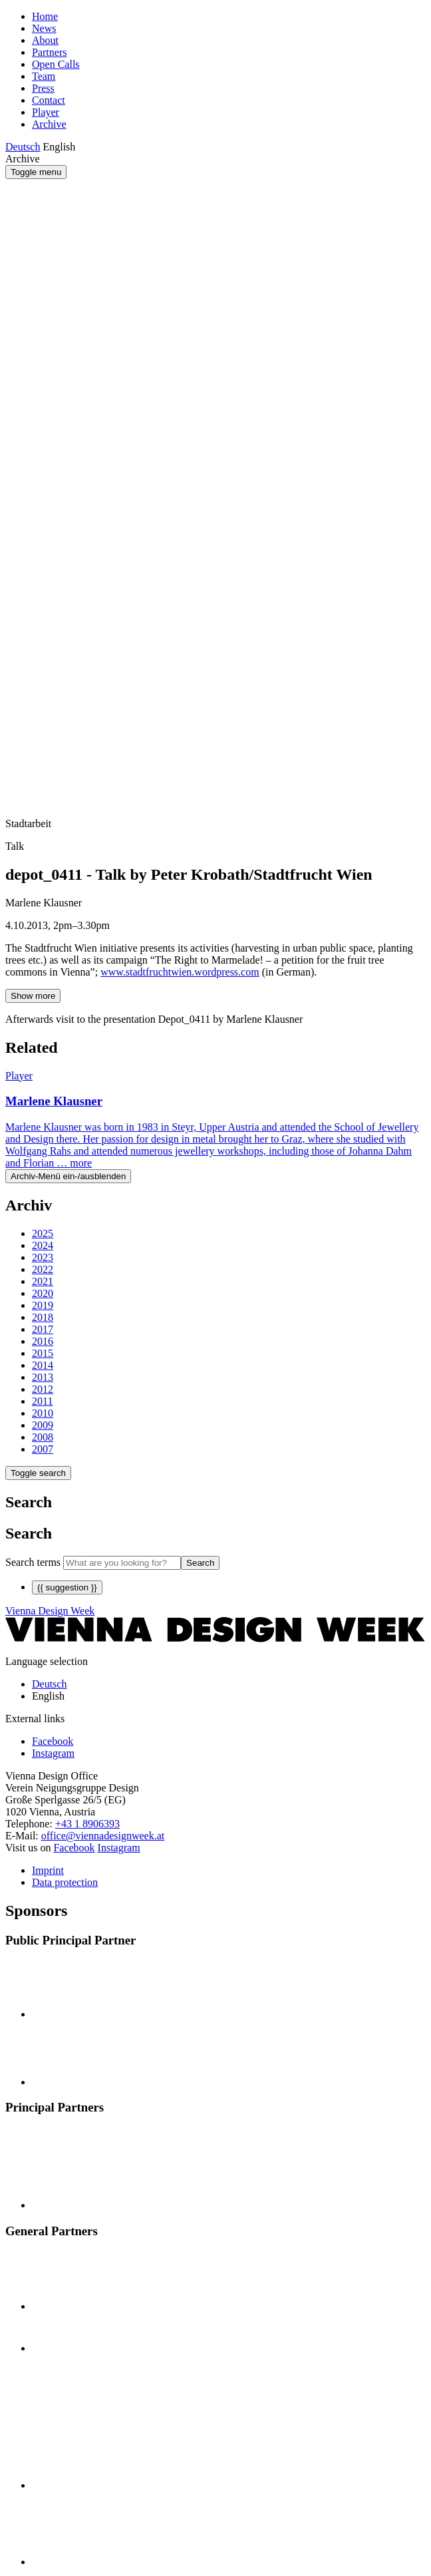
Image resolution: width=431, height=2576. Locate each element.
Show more (33, 996)
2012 (42, 1389)
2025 (42, 1233)
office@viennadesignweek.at (102, 1835)
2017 (42, 1329)
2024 (42, 1245)
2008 (42, 1437)
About (45, 40)
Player (45, 112)
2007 (42, 1449)
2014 (42, 1365)
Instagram (119, 1847)
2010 (42, 1413)
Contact (48, 100)
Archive (49, 124)
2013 (42, 1377)
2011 (42, 1401)
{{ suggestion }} (67, 1587)
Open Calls (56, 64)
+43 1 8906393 (87, 1823)
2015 (42, 1353)
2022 (42, 1269)
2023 (42, 1257)
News (44, 28)
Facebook (73, 1847)
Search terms (33, 1562)
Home (45, 16)
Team (43, 76)
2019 (42, 1305)
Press (43, 88)
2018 (42, 1317)
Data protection (65, 1882)
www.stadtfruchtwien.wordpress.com (179, 972)
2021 (42, 1281)
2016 (42, 1341)
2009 (42, 1425)
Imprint (48, 1870)
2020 (42, 1293)
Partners (49, 52)
